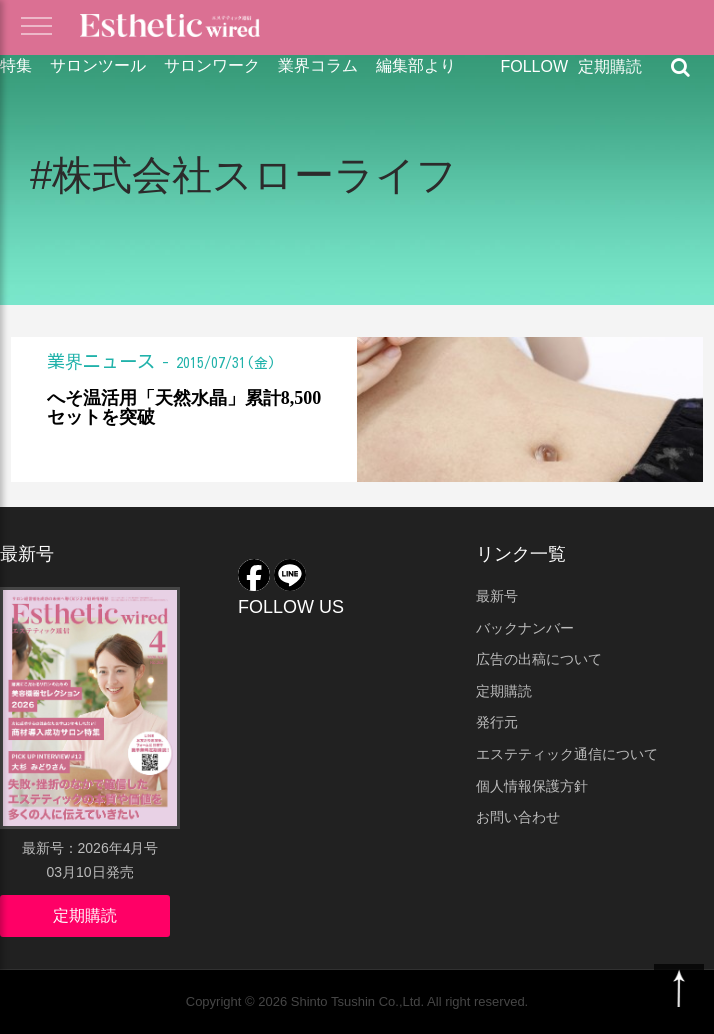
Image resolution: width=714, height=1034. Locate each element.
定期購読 (610, 66)
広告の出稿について (539, 659)
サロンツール (98, 65)
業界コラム (318, 65)
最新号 (497, 596)
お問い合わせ (518, 817)
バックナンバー (525, 628)
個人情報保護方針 (532, 786)
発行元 (497, 722)
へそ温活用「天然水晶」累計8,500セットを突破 (184, 408)
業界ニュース (101, 361)
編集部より (416, 65)
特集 (16, 65)
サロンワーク (212, 65)
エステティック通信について (567, 754)
